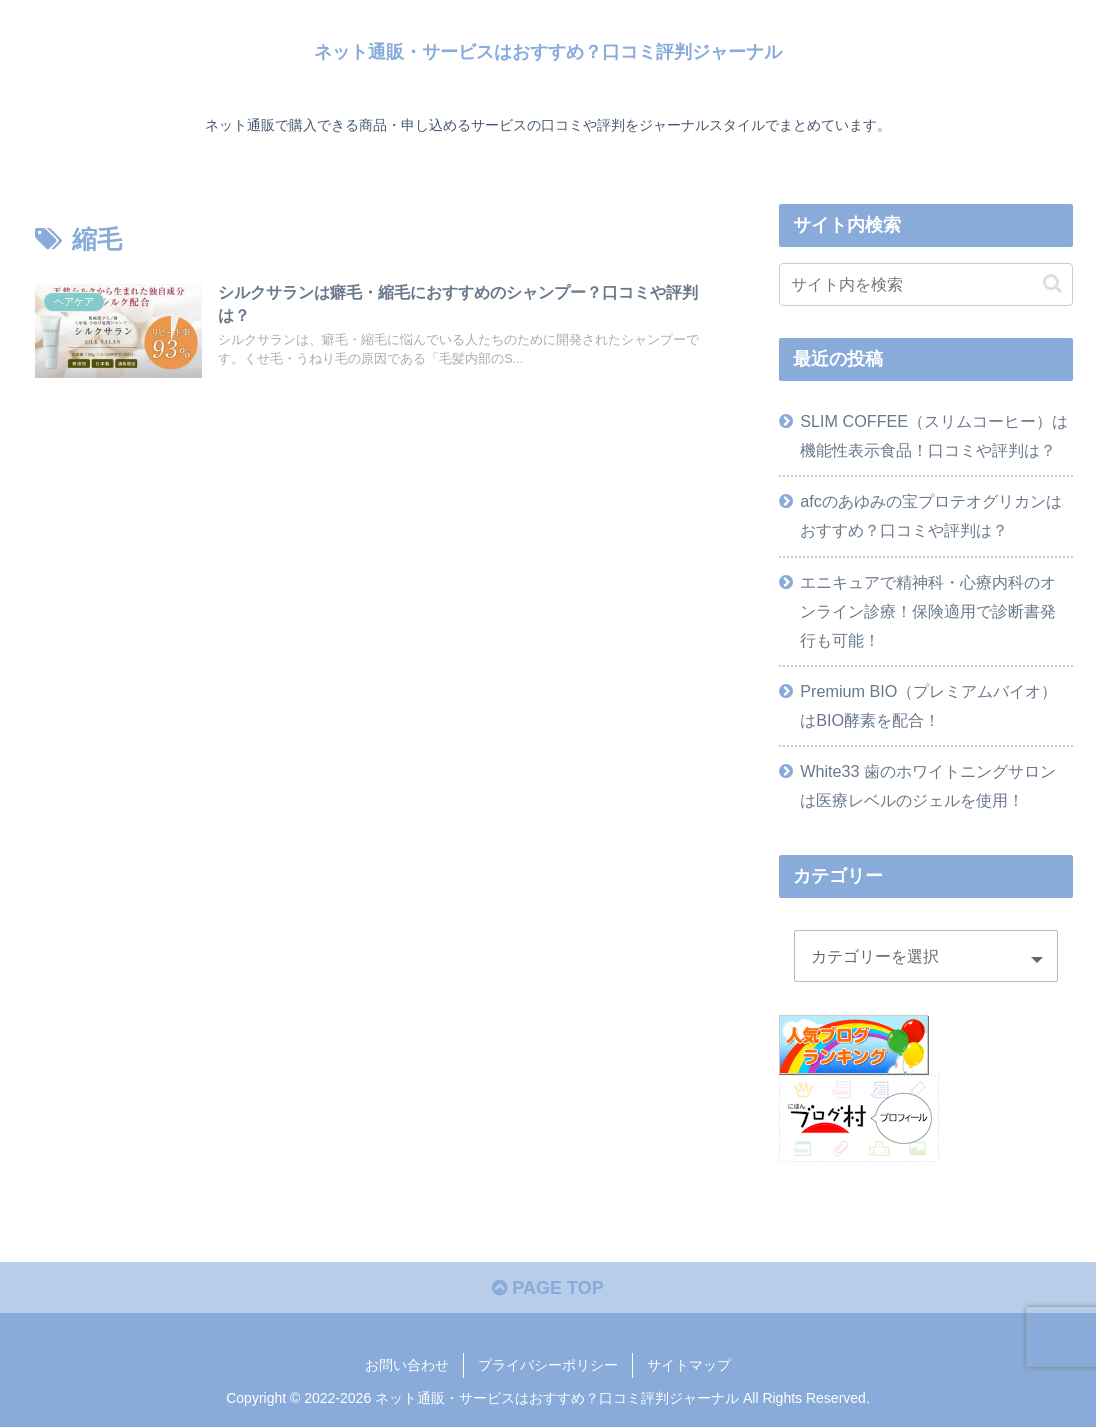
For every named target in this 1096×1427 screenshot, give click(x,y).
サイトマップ (689, 1365)
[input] (926, 284)
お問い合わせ (407, 1365)
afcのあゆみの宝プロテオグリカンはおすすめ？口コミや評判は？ (931, 515)
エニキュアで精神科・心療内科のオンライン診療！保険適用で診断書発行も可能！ (928, 611)
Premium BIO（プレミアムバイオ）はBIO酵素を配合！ (928, 705)
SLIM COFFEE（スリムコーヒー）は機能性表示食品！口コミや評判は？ (934, 435)
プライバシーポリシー (548, 1365)
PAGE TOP (547, 1288)
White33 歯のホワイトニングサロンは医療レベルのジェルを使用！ (928, 785)
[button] (1052, 283)
